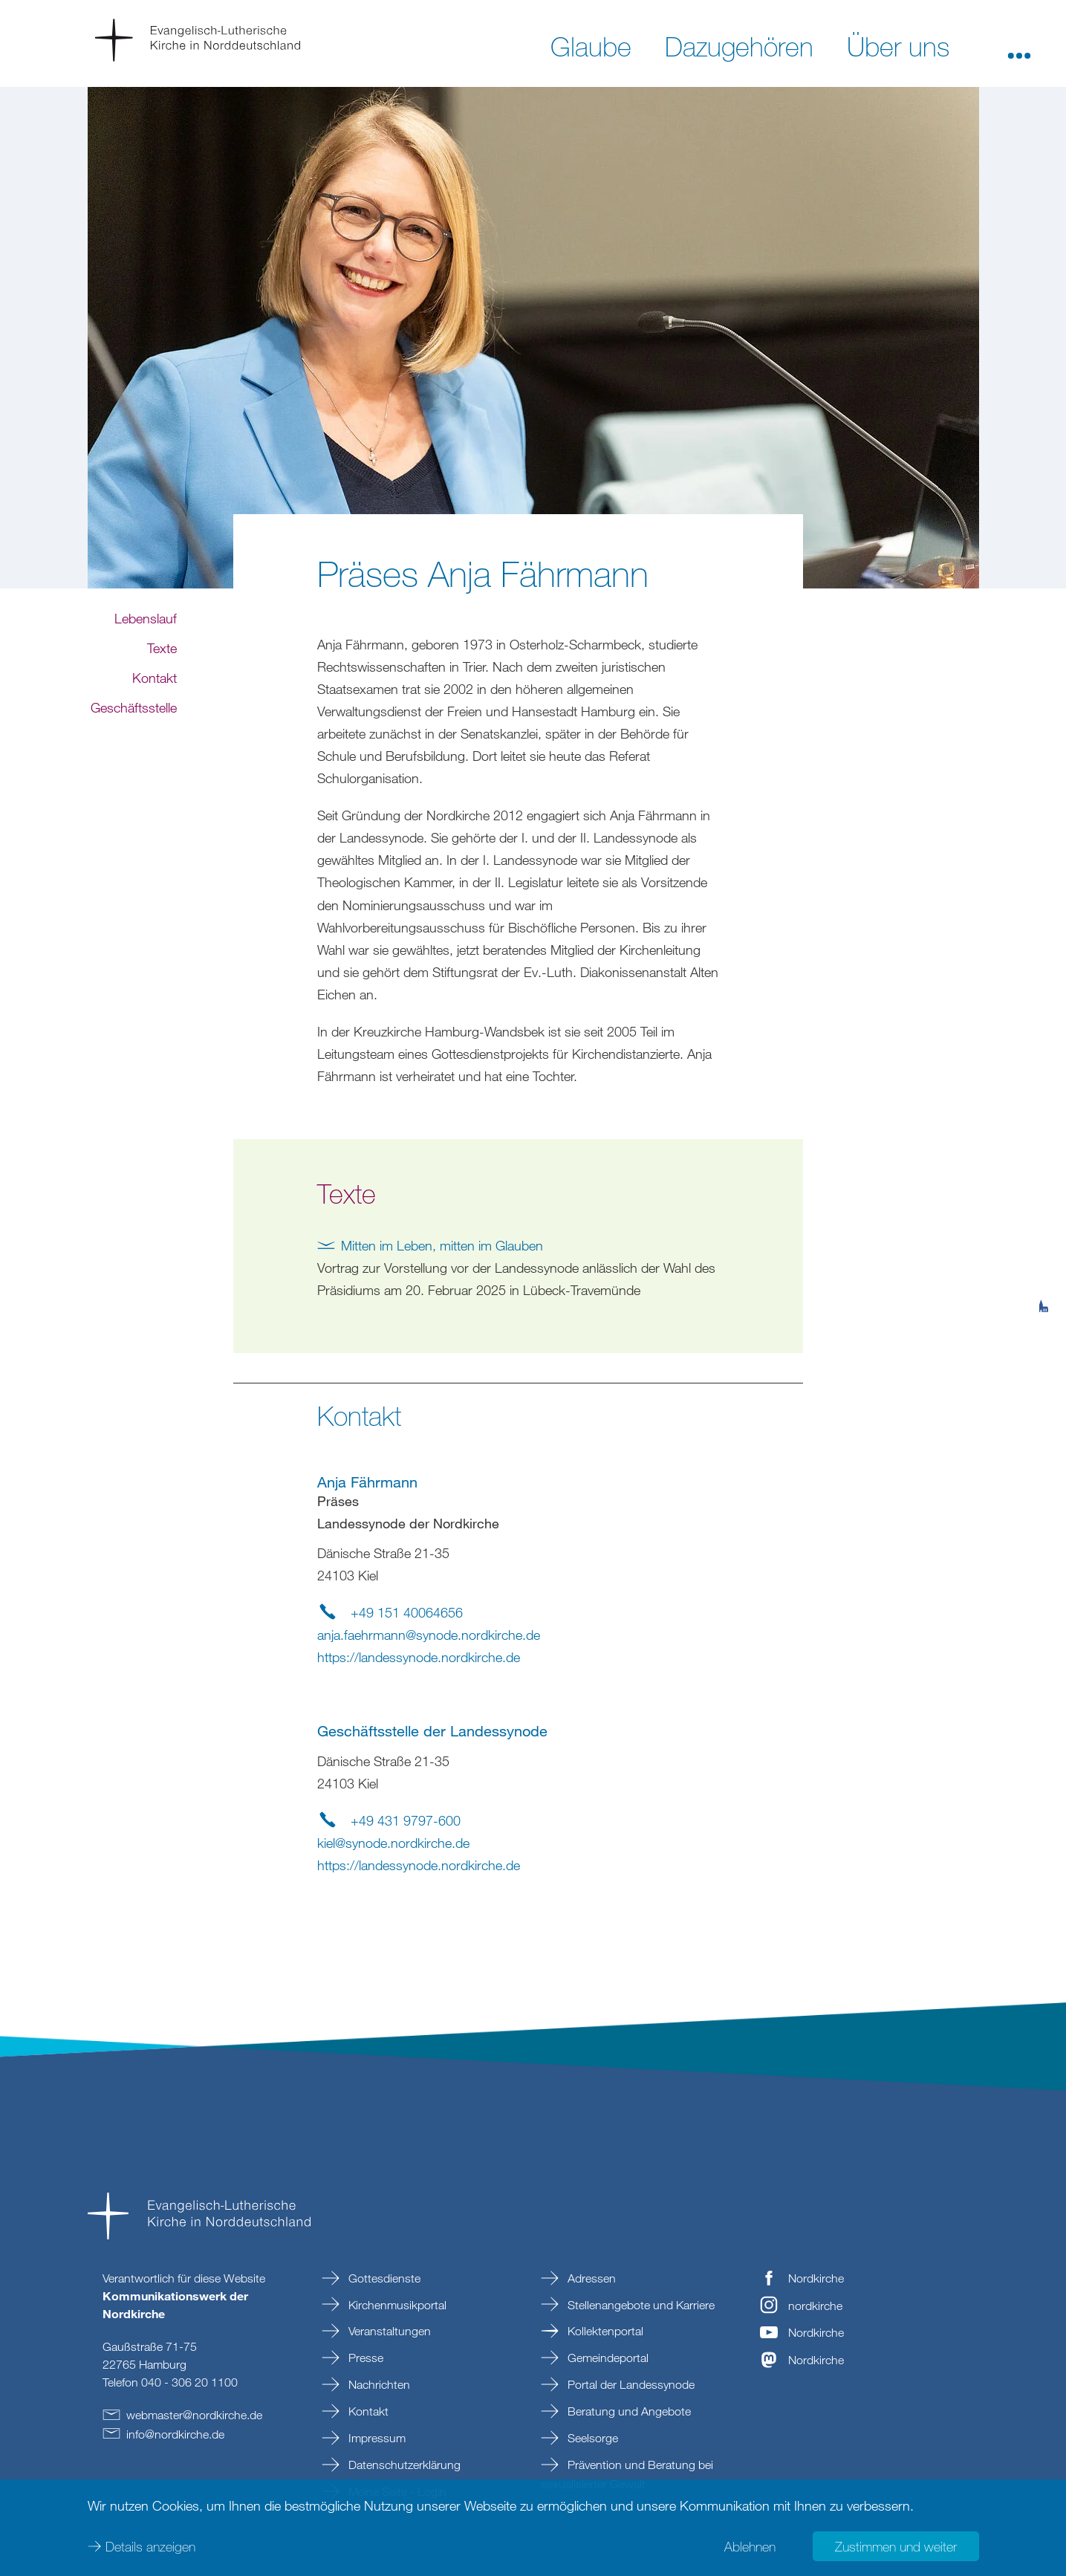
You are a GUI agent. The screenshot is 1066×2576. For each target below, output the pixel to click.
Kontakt (154, 737)
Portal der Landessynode (630, 2384)
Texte (162, 707)
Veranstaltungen (388, 2330)
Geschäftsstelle (134, 767)
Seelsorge (591, 2437)
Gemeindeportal (607, 2357)
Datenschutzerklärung (403, 2464)
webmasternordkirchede (194, 2414)
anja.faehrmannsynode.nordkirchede (428, 1634)
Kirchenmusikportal (395, 2304)
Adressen (590, 2278)
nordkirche (815, 2305)
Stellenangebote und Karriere (640, 2304)
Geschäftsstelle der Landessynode (432, 1730)
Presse (364, 2357)
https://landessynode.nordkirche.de (418, 1657)
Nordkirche (816, 2278)
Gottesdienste (382, 2278)
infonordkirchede (175, 2434)
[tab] (1044, 1233)
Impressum (375, 2437)
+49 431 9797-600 (406, 1820)
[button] (1019, 45)
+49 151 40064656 (407, 1612)
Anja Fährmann (367, 1481)
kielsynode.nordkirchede (393, 1842)
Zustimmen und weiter (896, 2546)
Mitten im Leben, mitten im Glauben (442, 1245)
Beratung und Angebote (628, 2411)
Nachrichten (377, 2384)
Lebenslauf (145, 677)
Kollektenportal (604, 2330)
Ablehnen (750, 2546)
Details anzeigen (150, 2546)
